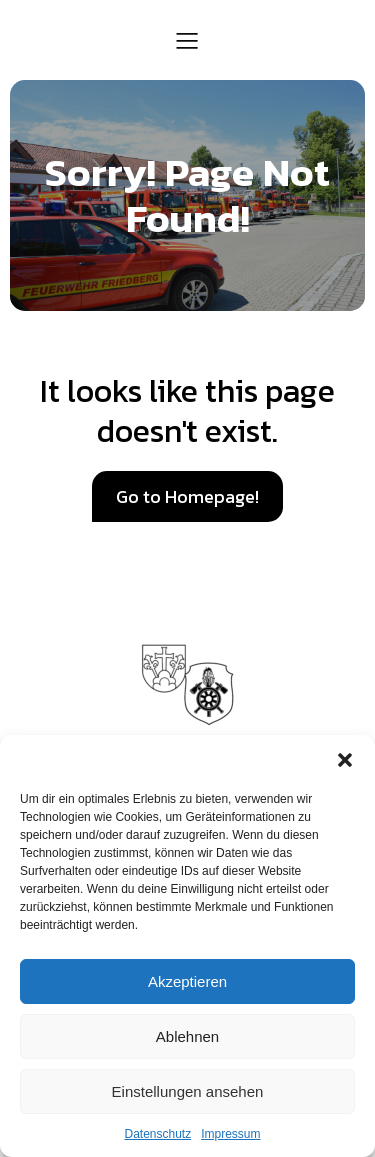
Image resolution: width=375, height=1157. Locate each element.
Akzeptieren (187, 981)
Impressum (230, 1134)
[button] (345, 760)
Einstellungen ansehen (188, 1091)
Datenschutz (157, 1134)
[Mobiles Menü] (188, 40)
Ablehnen (187, 1036)
